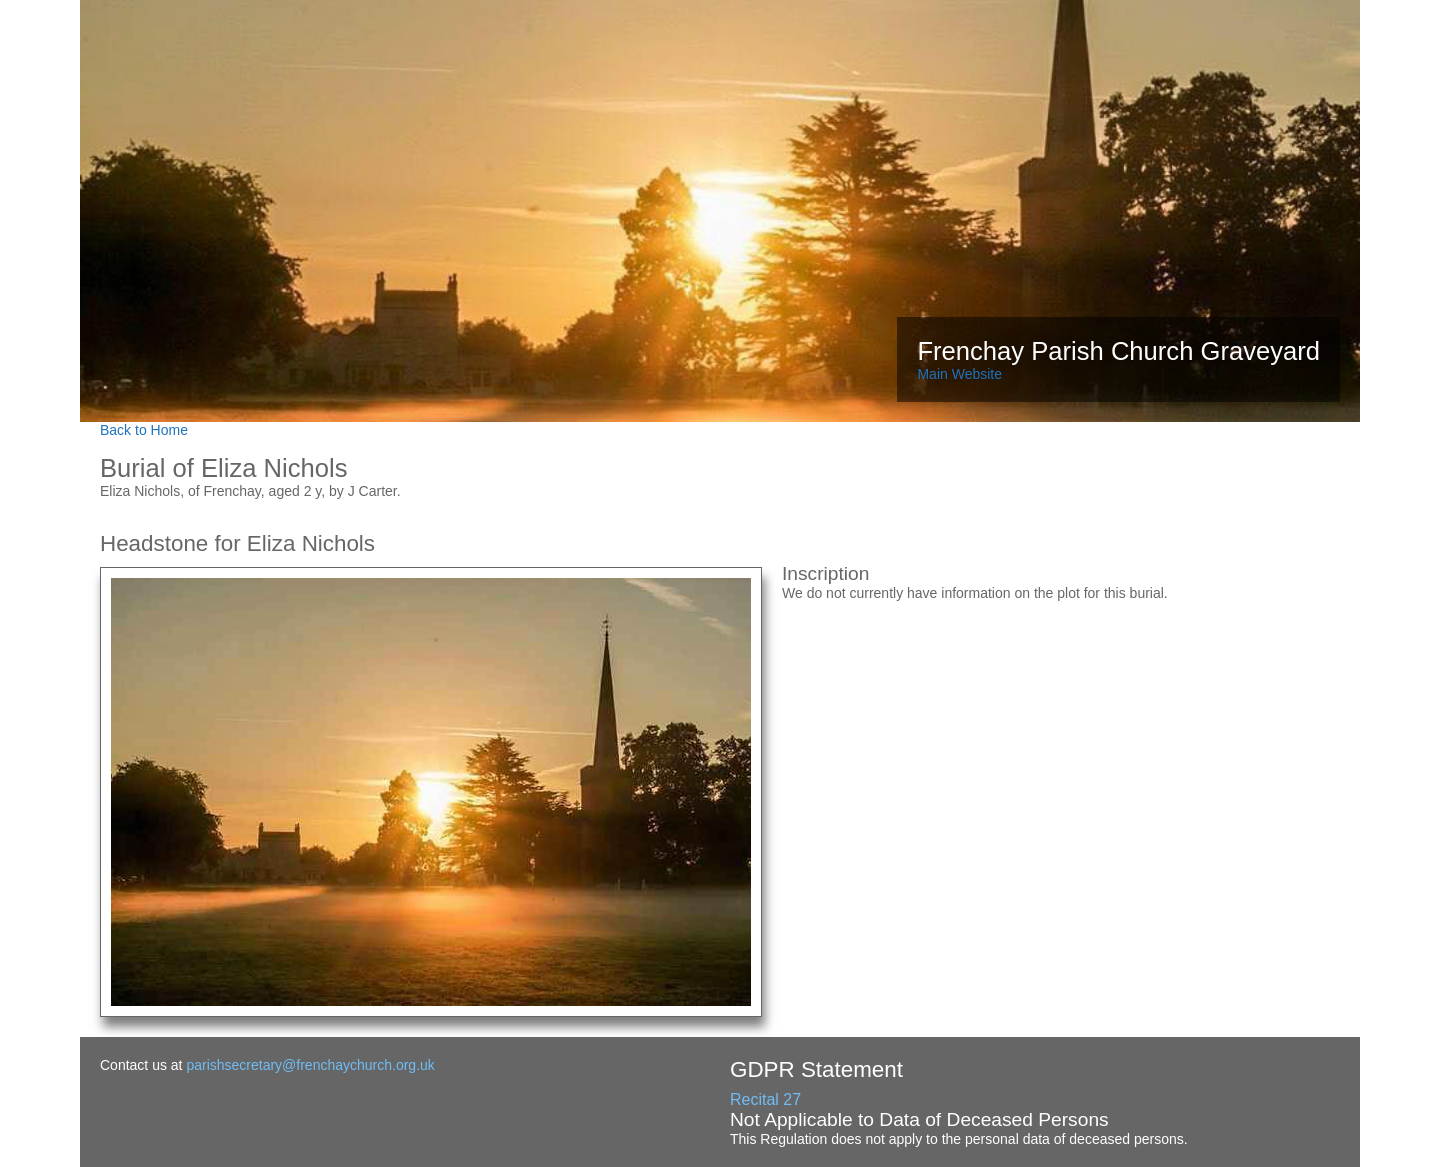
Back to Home (144, 430)
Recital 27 (765, 1099)
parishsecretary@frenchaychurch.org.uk (310, 1065)
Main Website (959, 374)
